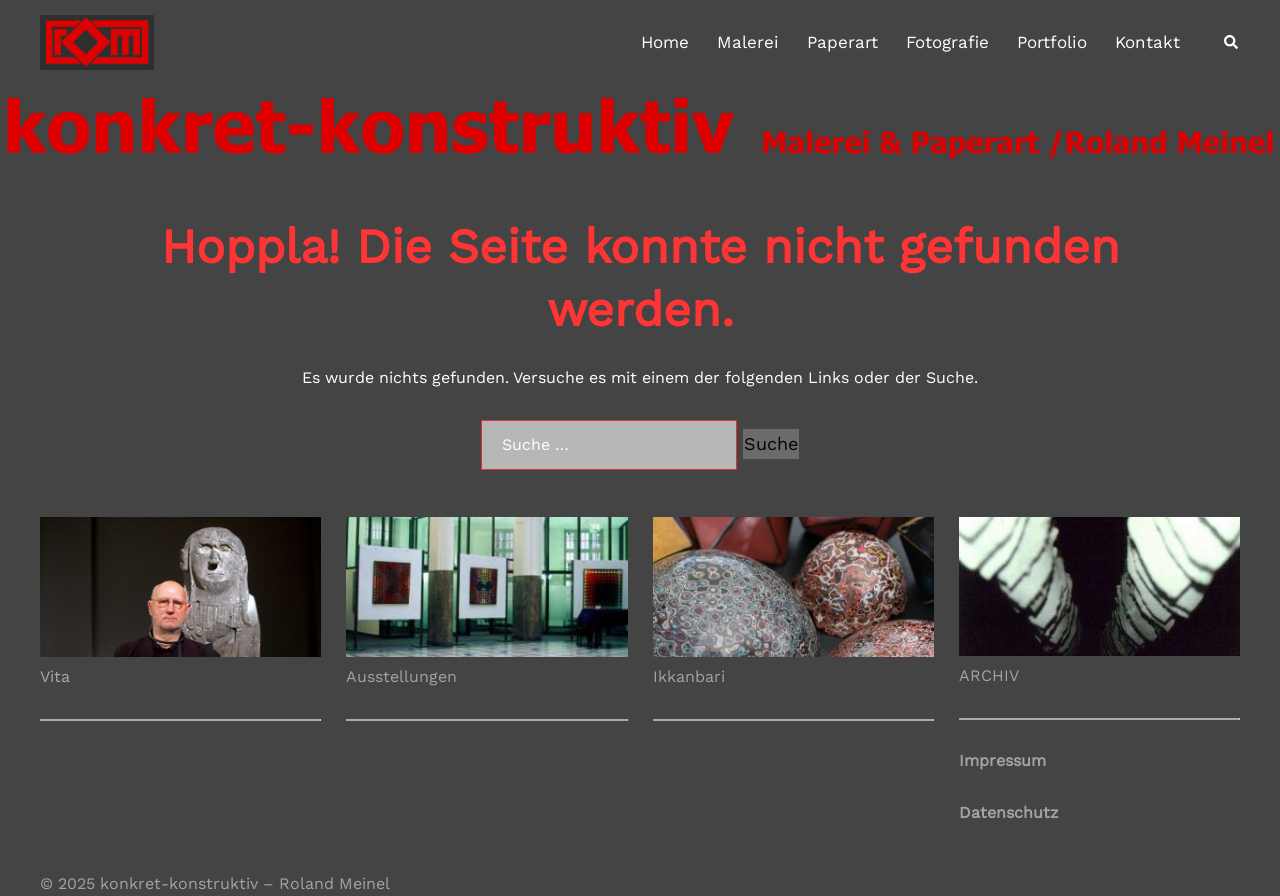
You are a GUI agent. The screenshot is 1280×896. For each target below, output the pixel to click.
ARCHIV (989, 675)
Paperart (842, 42)
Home (665, 42)
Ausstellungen (401, 676)
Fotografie (947, 42)
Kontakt (1147, 42)
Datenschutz (1009, 812)
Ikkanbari (689, 676)
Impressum (1002, 760)
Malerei (748, 42)
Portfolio (1052, 42)
